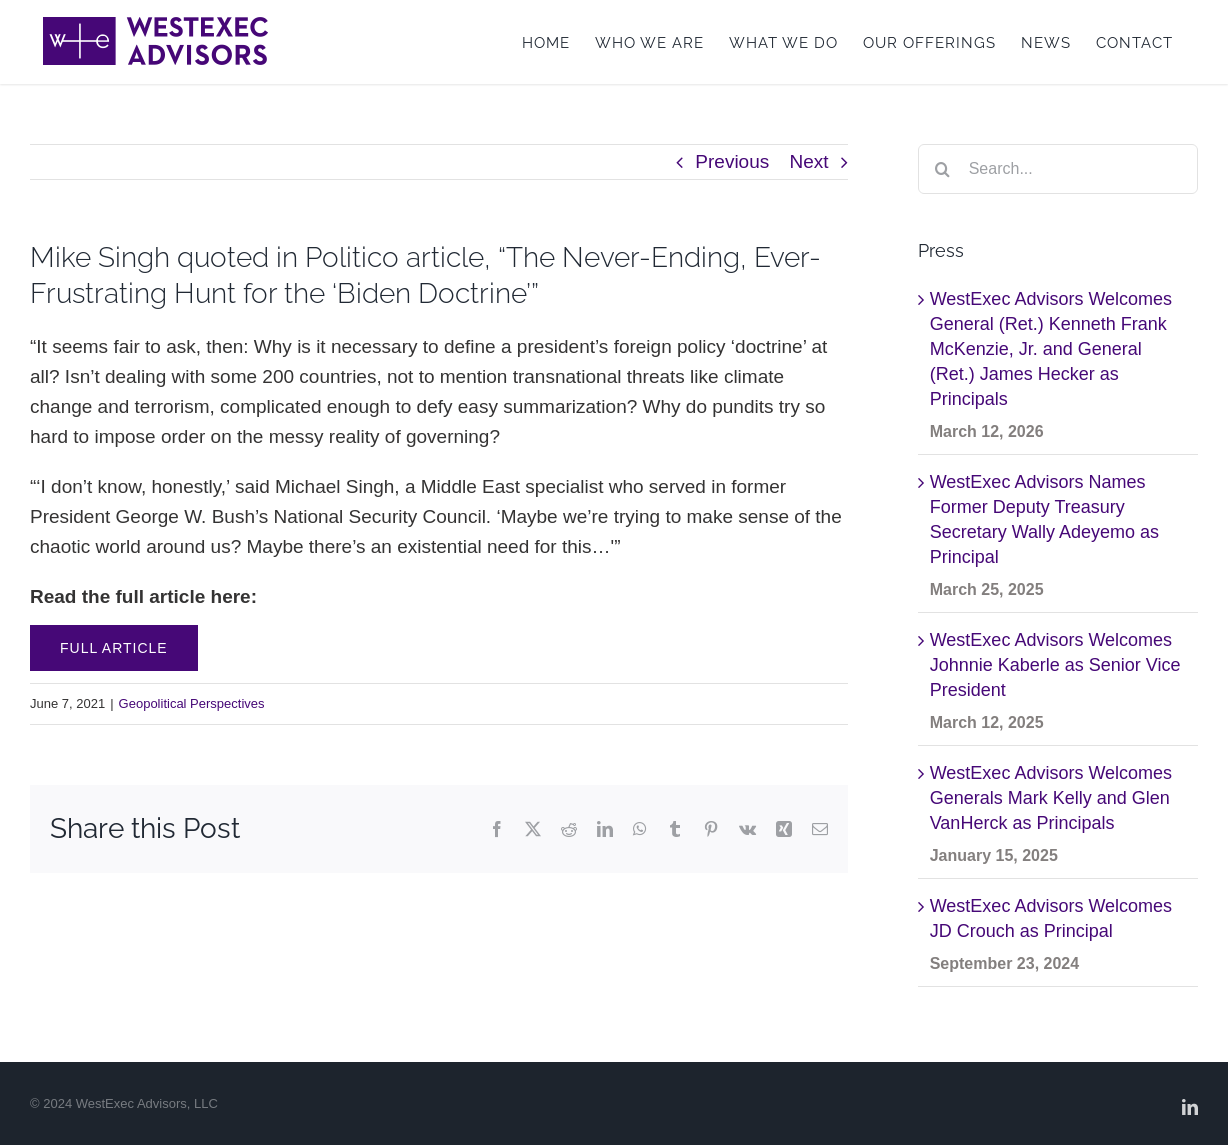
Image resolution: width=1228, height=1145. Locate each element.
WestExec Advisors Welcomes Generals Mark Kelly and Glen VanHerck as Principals (1051, 798)
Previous (732, 161)
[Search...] (1058, 169)
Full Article (114, 648)
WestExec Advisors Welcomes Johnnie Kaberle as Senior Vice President (1055, 665)
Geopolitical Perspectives (192, 703)
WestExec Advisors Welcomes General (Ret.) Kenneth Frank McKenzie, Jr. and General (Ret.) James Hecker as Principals (1051, 349)
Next (809, 161)
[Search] (943, 169)
